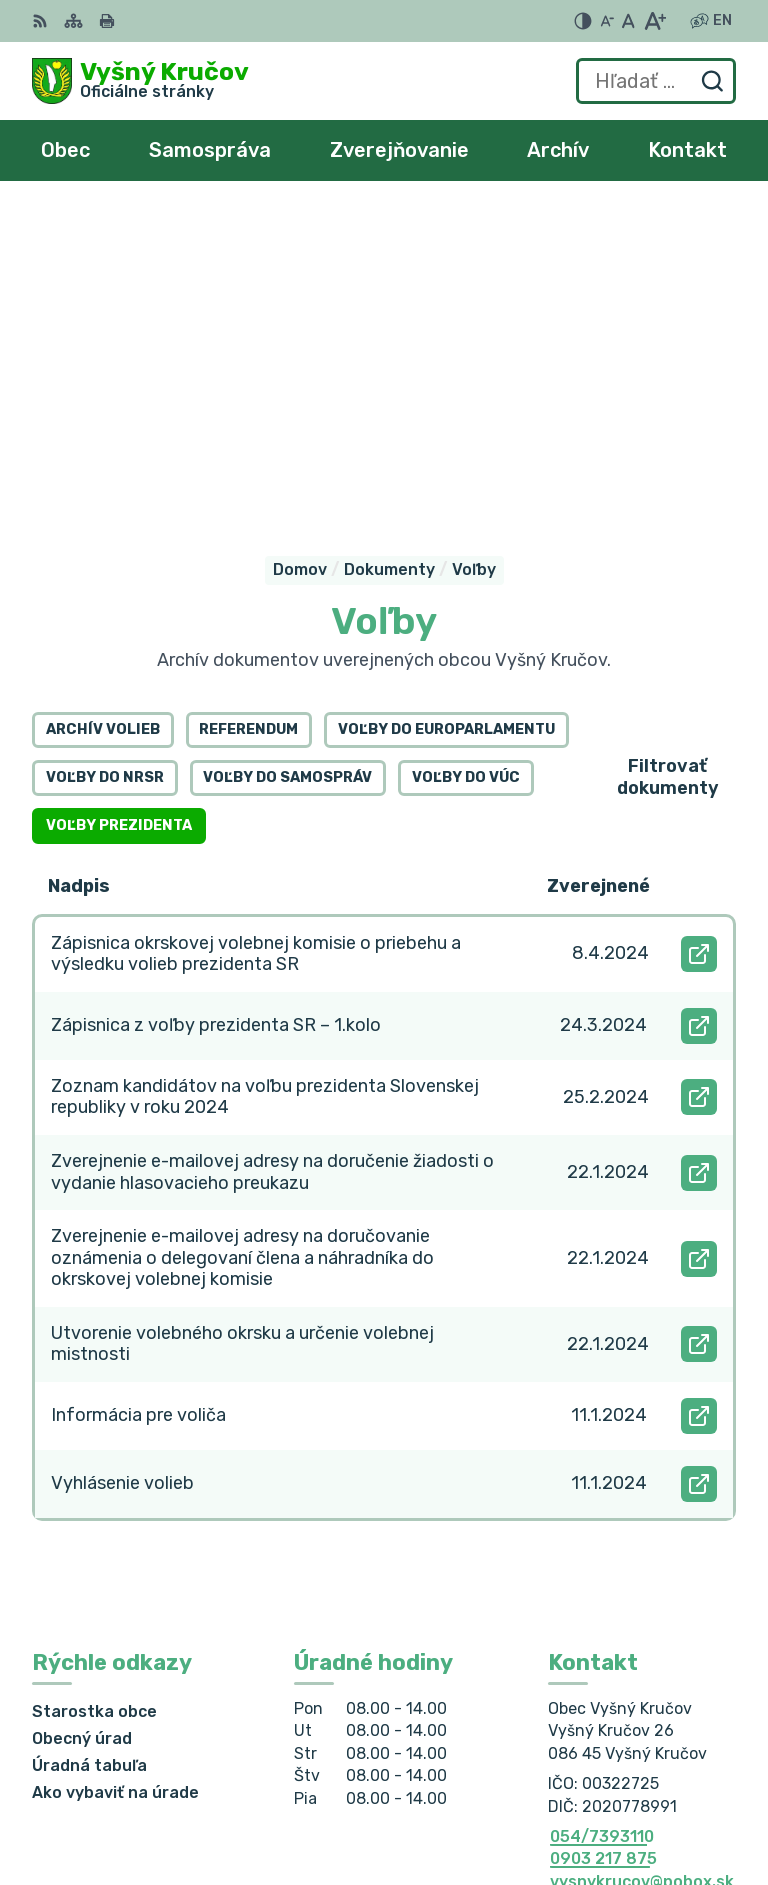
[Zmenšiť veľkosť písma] (607, 21)
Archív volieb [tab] (103, 400)
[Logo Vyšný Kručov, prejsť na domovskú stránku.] (140, 81)
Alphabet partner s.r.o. (644, 1778)
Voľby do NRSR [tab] (105, 448)
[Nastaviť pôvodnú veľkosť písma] (628, 21)
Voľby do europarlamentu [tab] (446, 400)
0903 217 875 (603, 1529)
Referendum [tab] (248, 400)
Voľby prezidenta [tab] (119, 496)
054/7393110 (602, 1506)
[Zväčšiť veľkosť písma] (654, 21)
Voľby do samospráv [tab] (287, 448)
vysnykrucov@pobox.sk (642, 1551)
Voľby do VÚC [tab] (466, 448)
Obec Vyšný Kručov (658, 1804)
